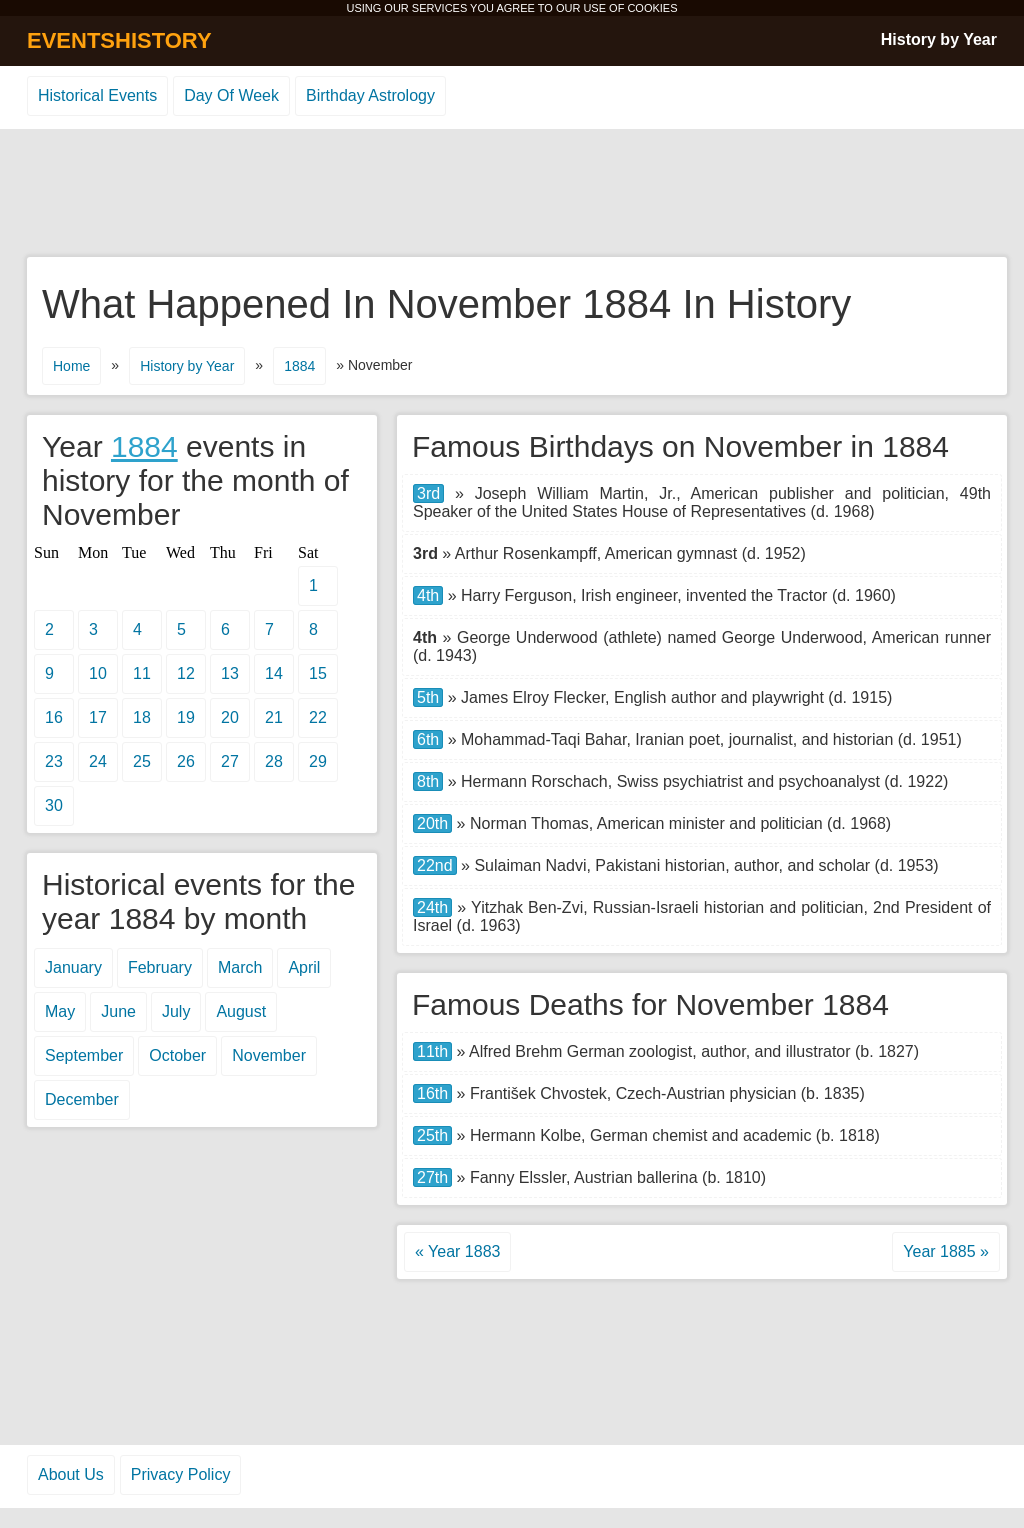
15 (318, 673)
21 (274, 717)
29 (318, 761)
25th (432, 1135)
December (82, 1099)
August (241, 1011)
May (60, 1011)
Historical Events (97, 95)
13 (230, 673)
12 (186, 673)
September (84, 1055)
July (176, 1011)
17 (98, 717)
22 (318, 717)
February (160, 967)
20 (230, 717)
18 (142, 717)
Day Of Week (231, 95)
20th (432, 823)
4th (428, 595)
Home (71, 366)
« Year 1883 (457, 1251)
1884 (299, 366)
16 (54, 717)
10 (98, 673)
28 (274, 761)
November (269, 1055)
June (118, 1011)
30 (54, 805)
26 (186, 761)
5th (428, 697)
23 (54, 761)
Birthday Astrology (370, 95)
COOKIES (652, 8)
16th (432, 1093)
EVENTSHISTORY (119, 40)
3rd (428, 493)
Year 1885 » (946, 1251)
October (177, 1055)
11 (142, 673)
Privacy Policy (181, 1474)
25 (142, 761)
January (73, 967)
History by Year (939, 39)
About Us (71, 1474)
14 (274, 673)
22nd (435, 865)
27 (230, 761)
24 (98, 761)
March (240, 967)
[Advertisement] (512, 194)
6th (428, 739)
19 (186, 717)
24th (432, 907)
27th (432, 1177)
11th (432, 1051)
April (304, 967)
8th (428, 781)
